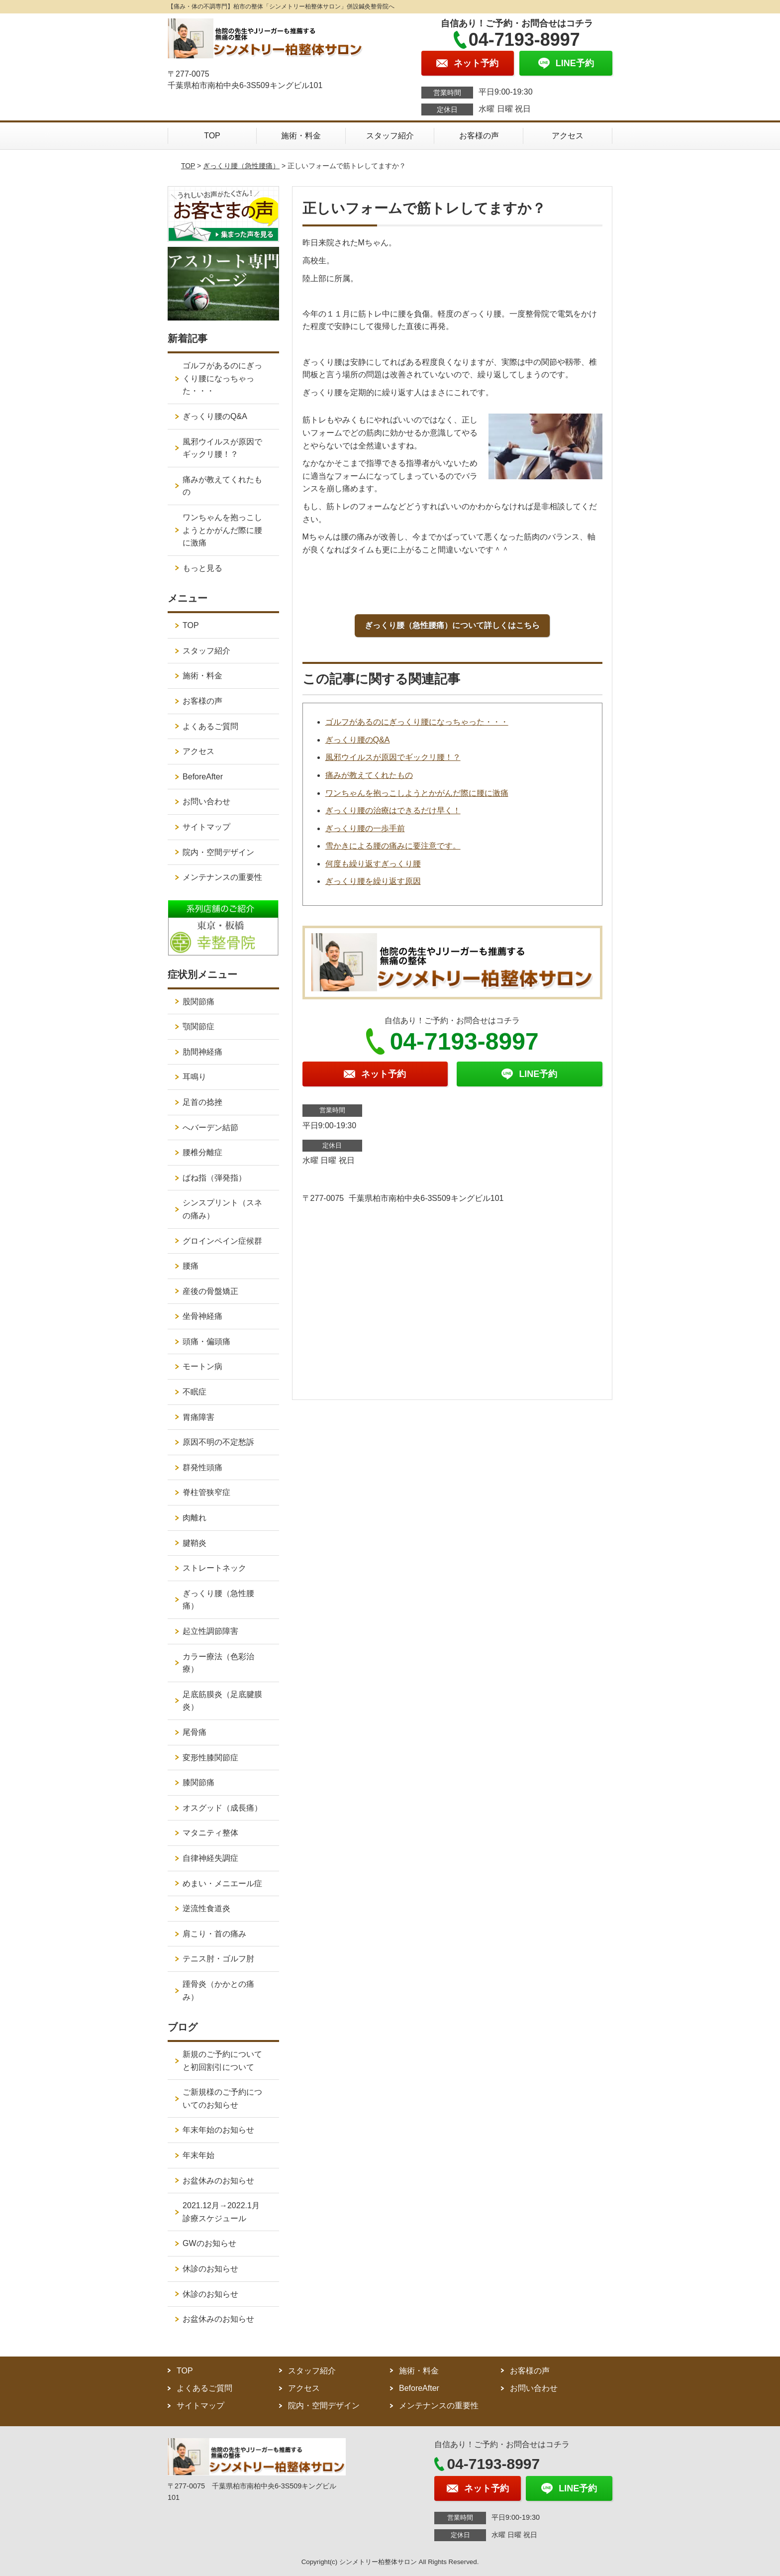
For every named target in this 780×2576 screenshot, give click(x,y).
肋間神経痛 (202, 1052)
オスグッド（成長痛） (222, 1808)
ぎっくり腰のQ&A (357, 740)
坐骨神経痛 (202, 1316)
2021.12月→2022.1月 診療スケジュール (225, 2212)
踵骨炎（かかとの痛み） (218, 1990)
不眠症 (194, 1392)
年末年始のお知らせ (218, 2130)
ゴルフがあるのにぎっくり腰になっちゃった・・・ (416, 722)
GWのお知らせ (209, 2243)
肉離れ (194, 1517)
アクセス (568, 135)
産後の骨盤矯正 (210, 1291)
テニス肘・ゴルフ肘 (218, 1958)
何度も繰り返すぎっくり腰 (373, 863)
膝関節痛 (198, 1782)
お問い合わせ (206, 801)
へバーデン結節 (210, 1127)
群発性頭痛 (202, 1467)
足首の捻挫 (202, 1102)
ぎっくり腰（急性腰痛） (241, 166)
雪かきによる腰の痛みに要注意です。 (393, 846)
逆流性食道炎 (206, 1908)
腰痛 (190, 1266)
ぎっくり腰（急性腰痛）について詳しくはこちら (452, 625)
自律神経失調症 (210, 1858)
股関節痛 (198, 1001)
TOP (212, 135)
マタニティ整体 (210, 1832)
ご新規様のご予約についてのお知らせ (222, 2098)
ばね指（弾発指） (214, 1178)
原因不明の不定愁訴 (218, 1442)
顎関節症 (198, 1026)
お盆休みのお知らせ (218, 2180)
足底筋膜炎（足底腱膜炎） (222, 1701)
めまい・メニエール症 (222, 1883)
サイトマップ (206, 827)
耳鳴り (194, 1077)
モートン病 (202, 1366)
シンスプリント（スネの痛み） (222, 1209)
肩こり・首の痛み (214, 1934)
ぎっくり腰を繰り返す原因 (373, 881)
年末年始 (198, 2155)
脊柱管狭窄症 (206, 1492)
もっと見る (202, 568)
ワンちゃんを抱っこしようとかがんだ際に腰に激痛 (416, 793)
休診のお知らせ (210, 2268)
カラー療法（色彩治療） (218, 1663)
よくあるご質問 (210, 726)
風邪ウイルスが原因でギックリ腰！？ (393, 757)
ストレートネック (214, 1568)
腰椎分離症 (202, 1152)
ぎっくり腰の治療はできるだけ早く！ (393, 810)
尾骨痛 (194, 1732)
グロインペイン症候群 (222, 1241)
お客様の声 (479, 135)
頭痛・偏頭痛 (206, 1341)
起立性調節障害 (210, 1631)
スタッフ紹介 (390, 135)
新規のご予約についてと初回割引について (222, 2060)
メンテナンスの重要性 (222, 877)
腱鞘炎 (194, 1543)
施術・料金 (301, 135)
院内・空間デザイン (218, 852)
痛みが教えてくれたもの (369, 775)
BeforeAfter (203, 776)
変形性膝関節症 (210, 1757)
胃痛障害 (198, 1417)
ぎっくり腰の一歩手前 (365, 828)
